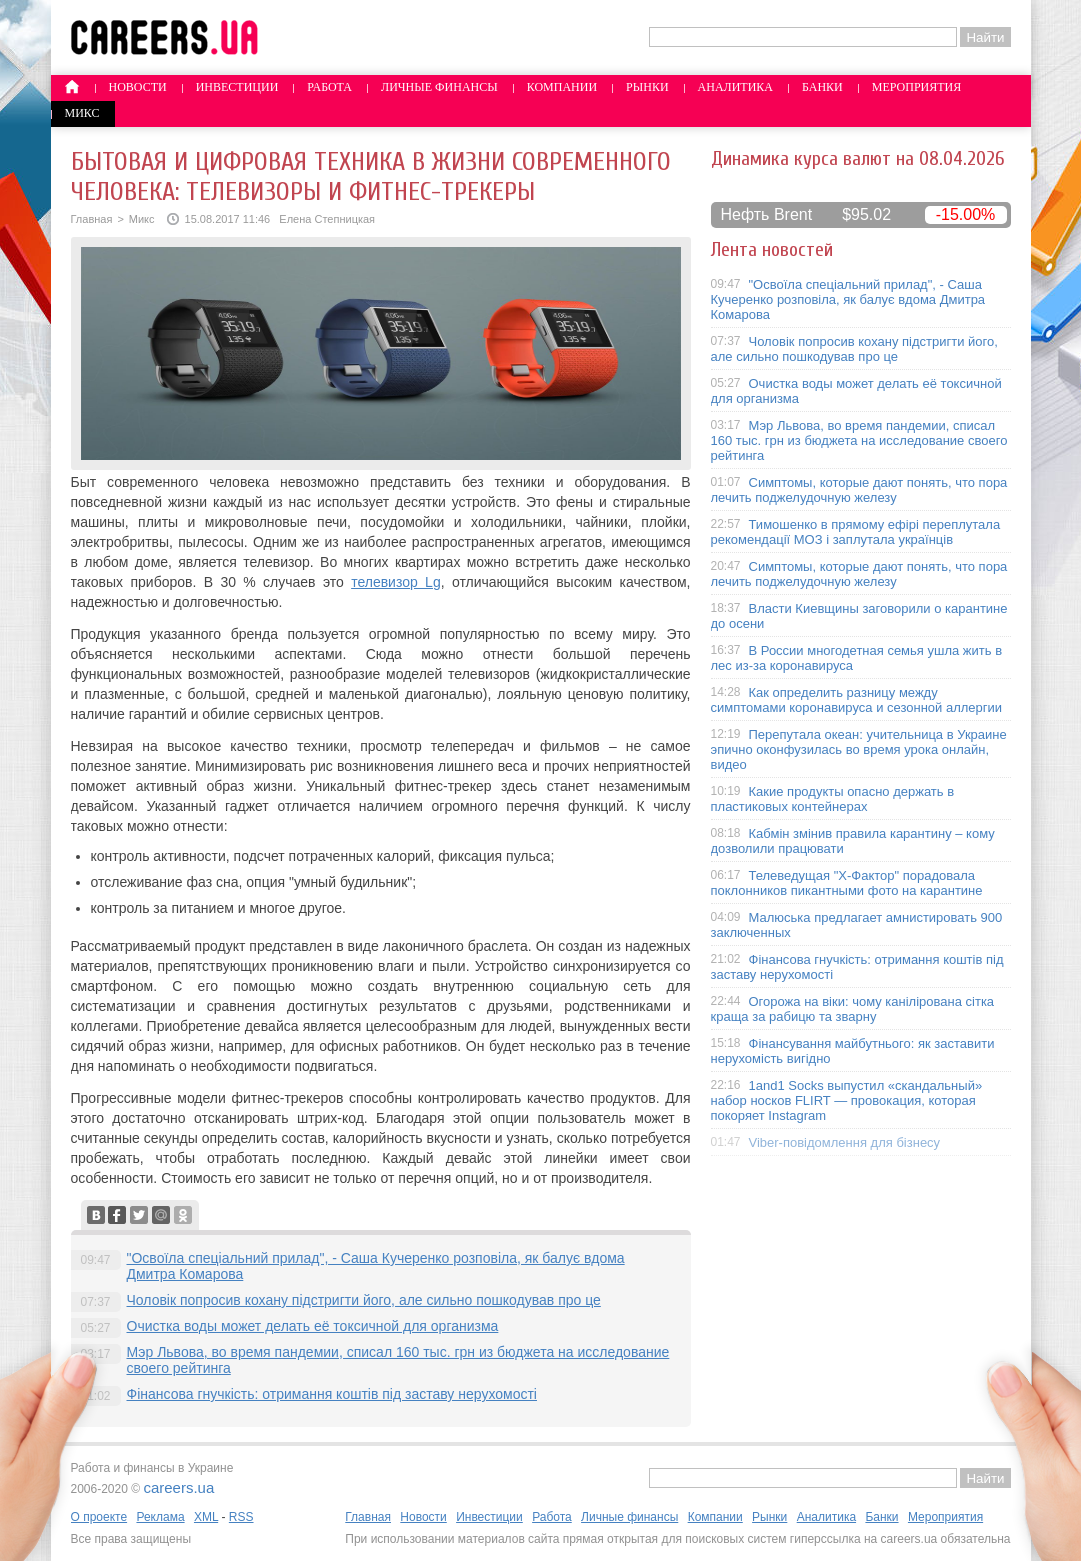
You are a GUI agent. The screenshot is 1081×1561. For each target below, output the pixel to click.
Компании (562, 87)
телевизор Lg (396, 582)
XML (206, 1517)
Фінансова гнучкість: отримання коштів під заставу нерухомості (332, 1394)
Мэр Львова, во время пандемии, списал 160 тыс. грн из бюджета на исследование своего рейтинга (859, 440)
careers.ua (178, 1487)
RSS (241, 1517)
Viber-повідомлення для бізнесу (845, 1142)
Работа (329, 87)
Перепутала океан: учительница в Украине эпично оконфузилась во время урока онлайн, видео (859, 749)
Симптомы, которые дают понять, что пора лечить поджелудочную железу (859, 490)
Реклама (160, 1517)
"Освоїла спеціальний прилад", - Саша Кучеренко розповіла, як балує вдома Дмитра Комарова (848, 299)
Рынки (647, 87)
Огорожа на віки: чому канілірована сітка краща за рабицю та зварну (853, 1009)
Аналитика (735, 87)
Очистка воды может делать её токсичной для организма (313, 1326)
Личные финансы (439, 87)
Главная (92, 219)
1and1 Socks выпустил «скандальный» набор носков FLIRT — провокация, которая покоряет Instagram (847, 1100)
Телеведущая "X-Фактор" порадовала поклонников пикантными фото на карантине (847, 883)
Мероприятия (917, 87)
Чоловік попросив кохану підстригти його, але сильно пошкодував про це (364, 1300)
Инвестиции (237, 87)
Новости (138, 87)
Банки (822, 87)
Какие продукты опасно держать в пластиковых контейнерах (833, 799)
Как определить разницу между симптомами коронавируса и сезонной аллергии (857, 700)
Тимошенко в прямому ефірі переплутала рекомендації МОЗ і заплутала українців (856, 532)
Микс (82, 113)
